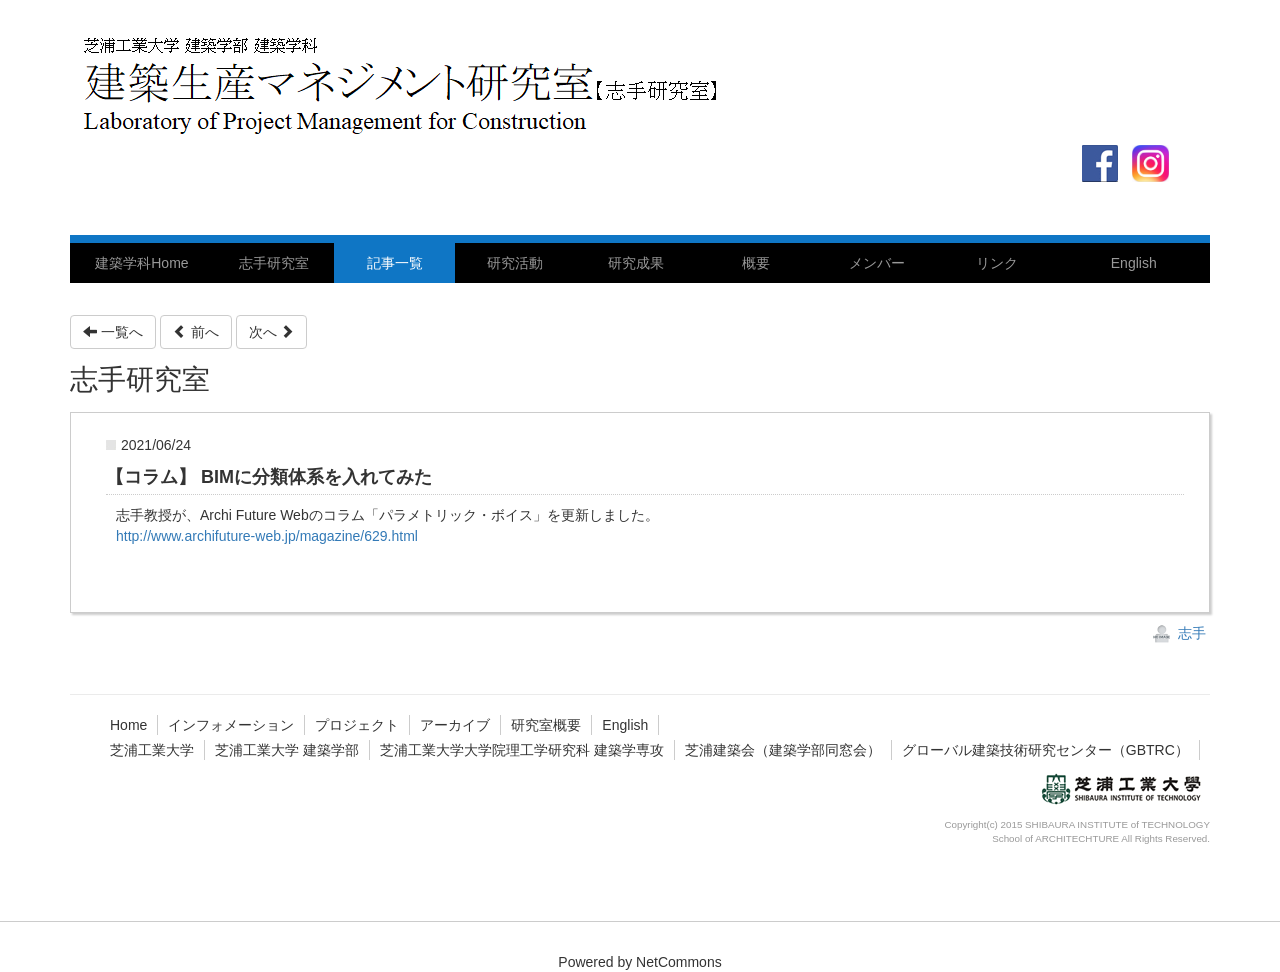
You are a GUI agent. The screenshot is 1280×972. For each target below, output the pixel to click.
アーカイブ (455, 725)
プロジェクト (357, 725)
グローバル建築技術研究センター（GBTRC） (1045, 750)
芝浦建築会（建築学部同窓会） (783, 750)
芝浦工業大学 (152, 750)
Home (128, 725)
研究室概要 (546, 725)
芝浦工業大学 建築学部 (287, 750)
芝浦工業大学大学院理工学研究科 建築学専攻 (522, 750)
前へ (196, 332)
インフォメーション (231, 725)
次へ (272, 332)
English (625, 725)
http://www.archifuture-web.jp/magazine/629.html (267, 536)
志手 (1179, 633)
